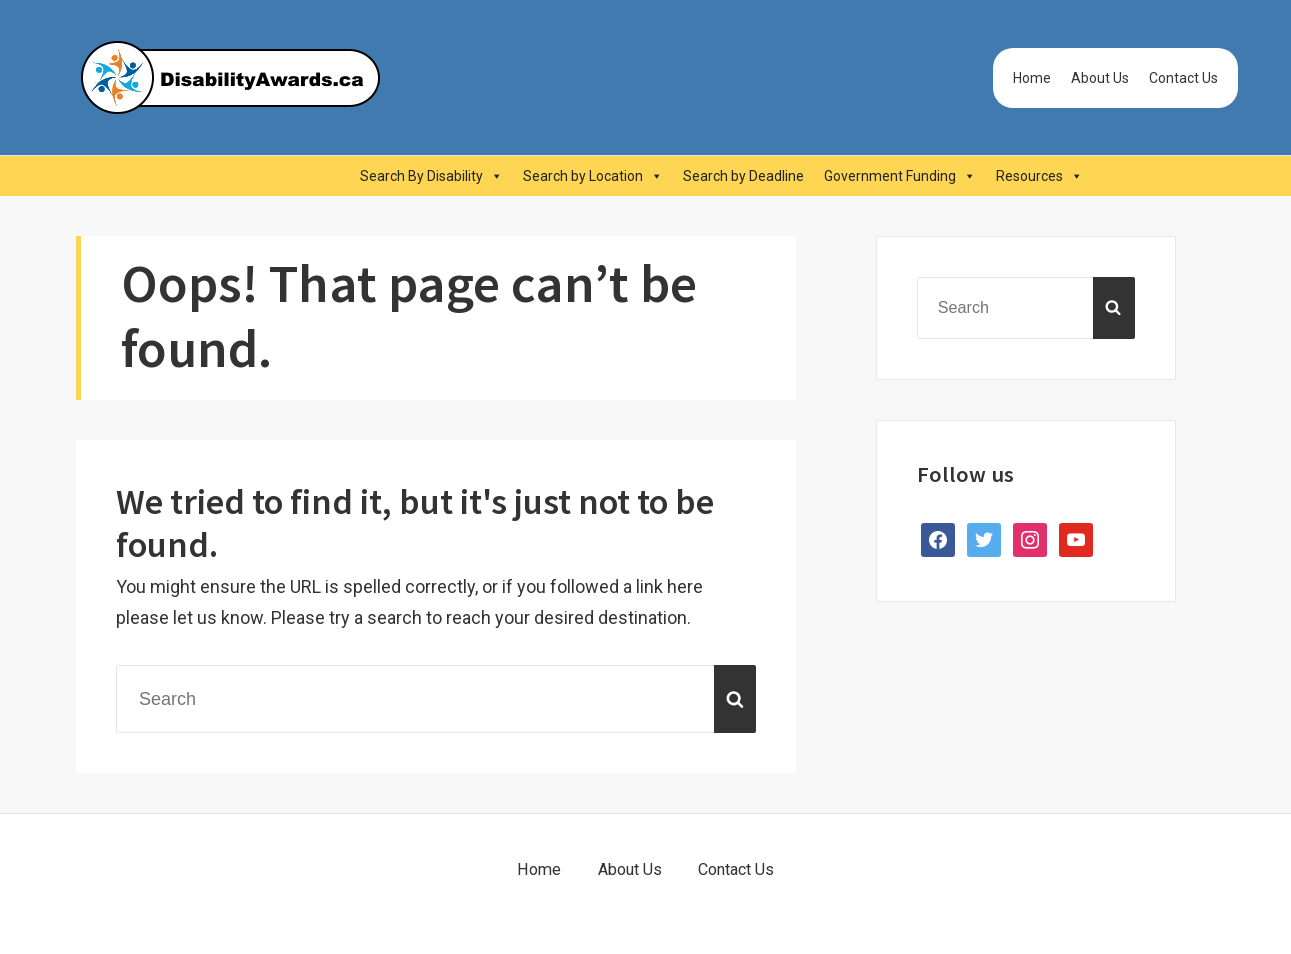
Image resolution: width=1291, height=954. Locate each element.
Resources (1039, 176)
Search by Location (593, 176)
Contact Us (1183, 78)
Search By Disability (431, 176)
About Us (1100, 78)
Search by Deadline (743, 176)
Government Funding (900, 176)
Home (1032, 78)
